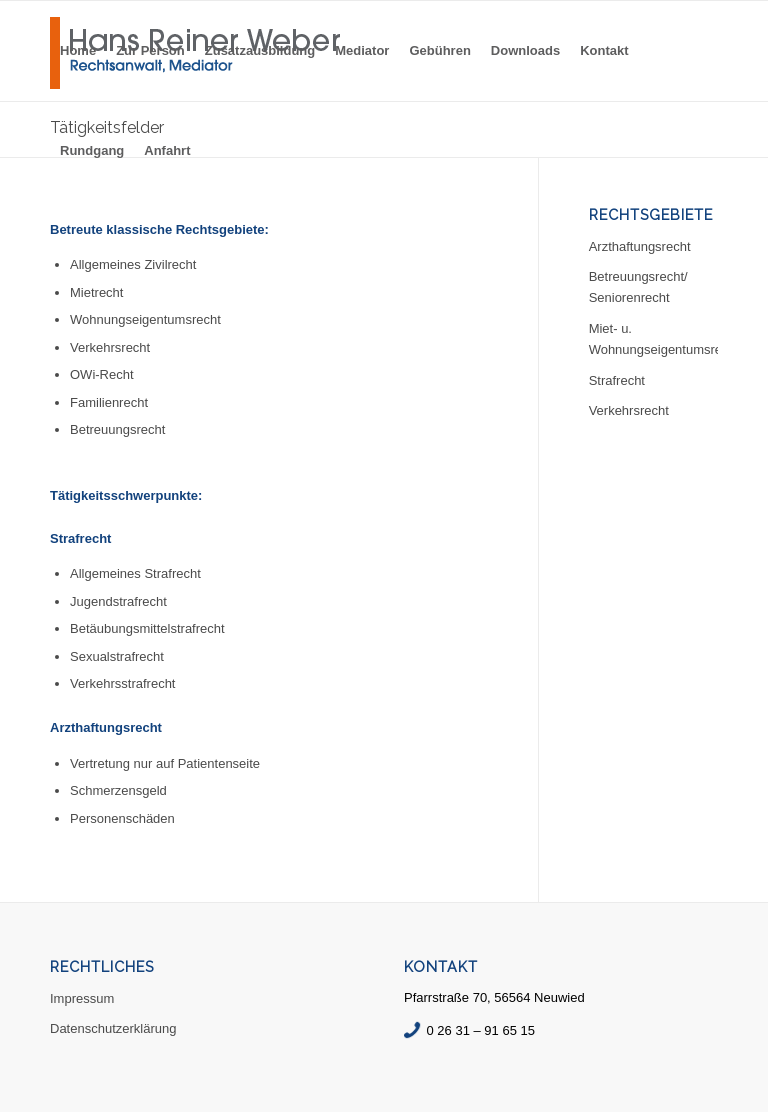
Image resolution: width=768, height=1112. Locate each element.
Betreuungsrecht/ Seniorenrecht (638, 287)
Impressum (82, 998)
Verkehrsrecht (629, 410)
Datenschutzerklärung (113, 1028)
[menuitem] (78, 51)
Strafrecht (617, 380)
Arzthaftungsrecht (640, 246)
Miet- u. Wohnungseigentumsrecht (653, 339)
